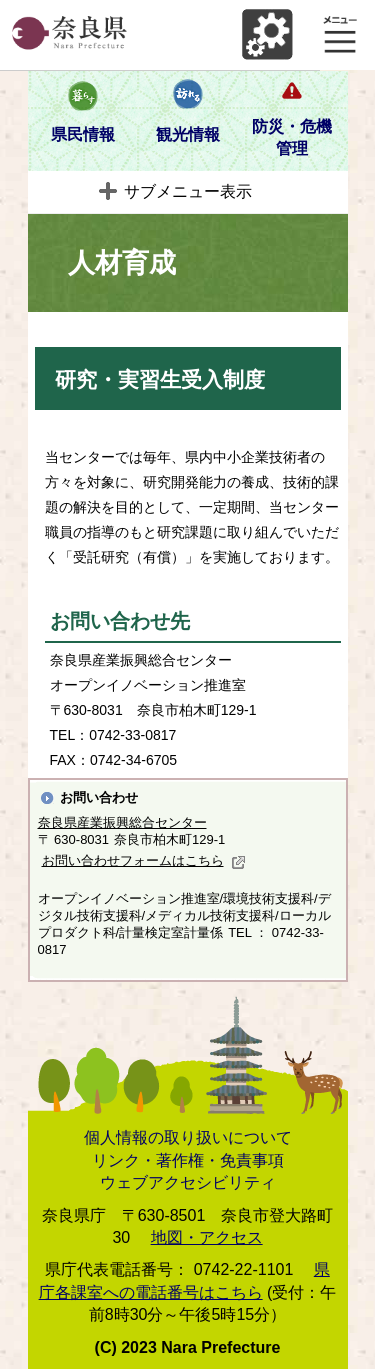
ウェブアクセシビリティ (188, 1182)
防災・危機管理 (292, 137)
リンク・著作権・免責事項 (188, 1160)
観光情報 (188, 134)
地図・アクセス (207, 1237)
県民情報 (83, 134)
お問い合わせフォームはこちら (144, 860)
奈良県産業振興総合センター (122, 822)
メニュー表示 (340, 35)
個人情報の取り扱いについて (188, 1137)
